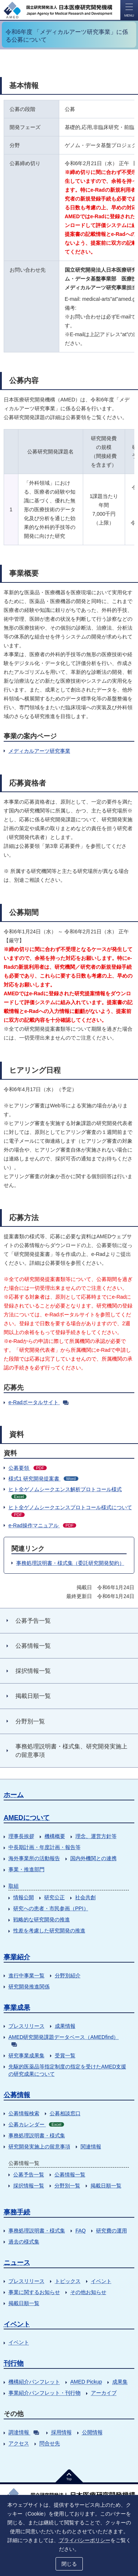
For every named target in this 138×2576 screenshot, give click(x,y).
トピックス (68, 2281)
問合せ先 (49, 2443)
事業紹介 (17, 1957)
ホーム (14, 1795)
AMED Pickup (86, 2382)
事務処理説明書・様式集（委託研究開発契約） (70, 1563)
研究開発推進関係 (29, 1987)
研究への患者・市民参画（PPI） (51, 1908)
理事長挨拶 (21, 1836)
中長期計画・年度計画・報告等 (44, 1847)
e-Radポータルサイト (38, 1402)
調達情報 (23, 2432)
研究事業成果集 (26, 2055)
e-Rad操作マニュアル (42, 1525)
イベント (101, 2281)
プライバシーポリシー (84, 2540)
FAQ (80, 2231)
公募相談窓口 (65, 2113)
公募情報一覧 (69, 2175)
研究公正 (54, 1897)
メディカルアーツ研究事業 (39, 751)
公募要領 (27, 1468)
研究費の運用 (111, 2231)
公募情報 (17, 2095)
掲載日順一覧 (106, 2186)
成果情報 (65, 2026)
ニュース (17, 2262)
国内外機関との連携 (93, 1858)
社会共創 (85, 1897)
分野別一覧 (67, 2186)
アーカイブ (104, 2393)
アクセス (18, 2443)
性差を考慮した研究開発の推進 (49, 1930)
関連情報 (91, 2146)
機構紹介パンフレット (34, 2382)
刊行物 (14, 2363)
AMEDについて (27, 1817)
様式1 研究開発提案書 (43, 1479)
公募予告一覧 (28, 2175)
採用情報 (61, 2432)
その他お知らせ (88, 2292)
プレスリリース (26, 2026)
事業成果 (17, 2007)
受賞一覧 (65, 2055)
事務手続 (17, 2212)
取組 (13, 1886)
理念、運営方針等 (96, 1836)
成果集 (120, 2382)
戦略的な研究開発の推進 (41, 1919)
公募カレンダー (36, 2124)
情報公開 (23, 1897)
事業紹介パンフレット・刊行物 (44, 2393)
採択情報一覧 (28, 2186)
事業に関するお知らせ (34, 2292)
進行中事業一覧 (26, 1975)
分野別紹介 (68, 1975)
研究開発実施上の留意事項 (39, 2146)
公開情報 (92, 2432)
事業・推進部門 (26, 1869)
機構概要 (55, 1836)
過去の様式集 (23, 2242)
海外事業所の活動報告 (34, 1858)
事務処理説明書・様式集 (36, 2135)
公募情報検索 (23, 2113)
